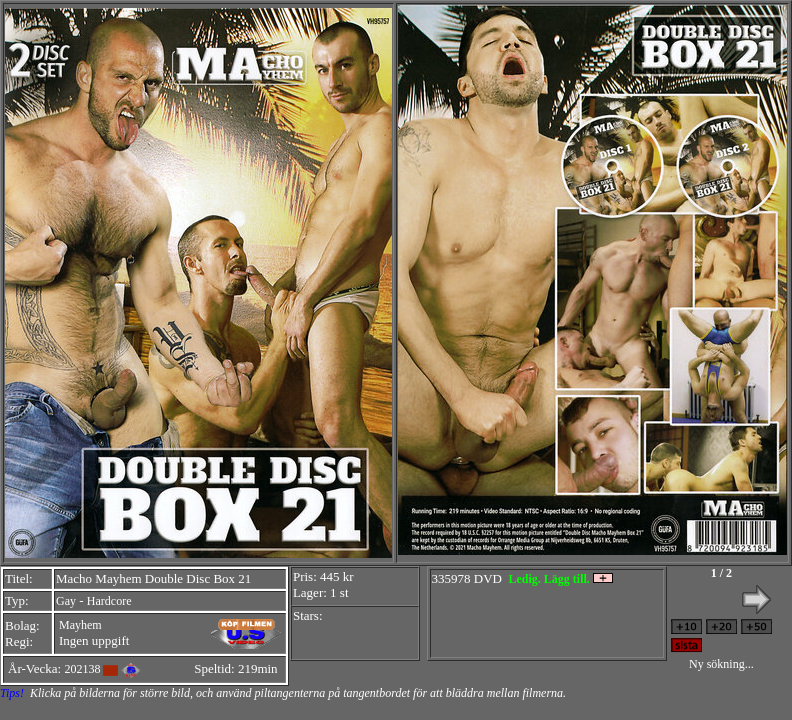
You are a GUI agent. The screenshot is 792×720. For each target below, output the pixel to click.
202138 (82, 669)
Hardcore (109, 601)
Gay (66, 601)
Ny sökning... (721, 664)
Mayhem (80, 625)
